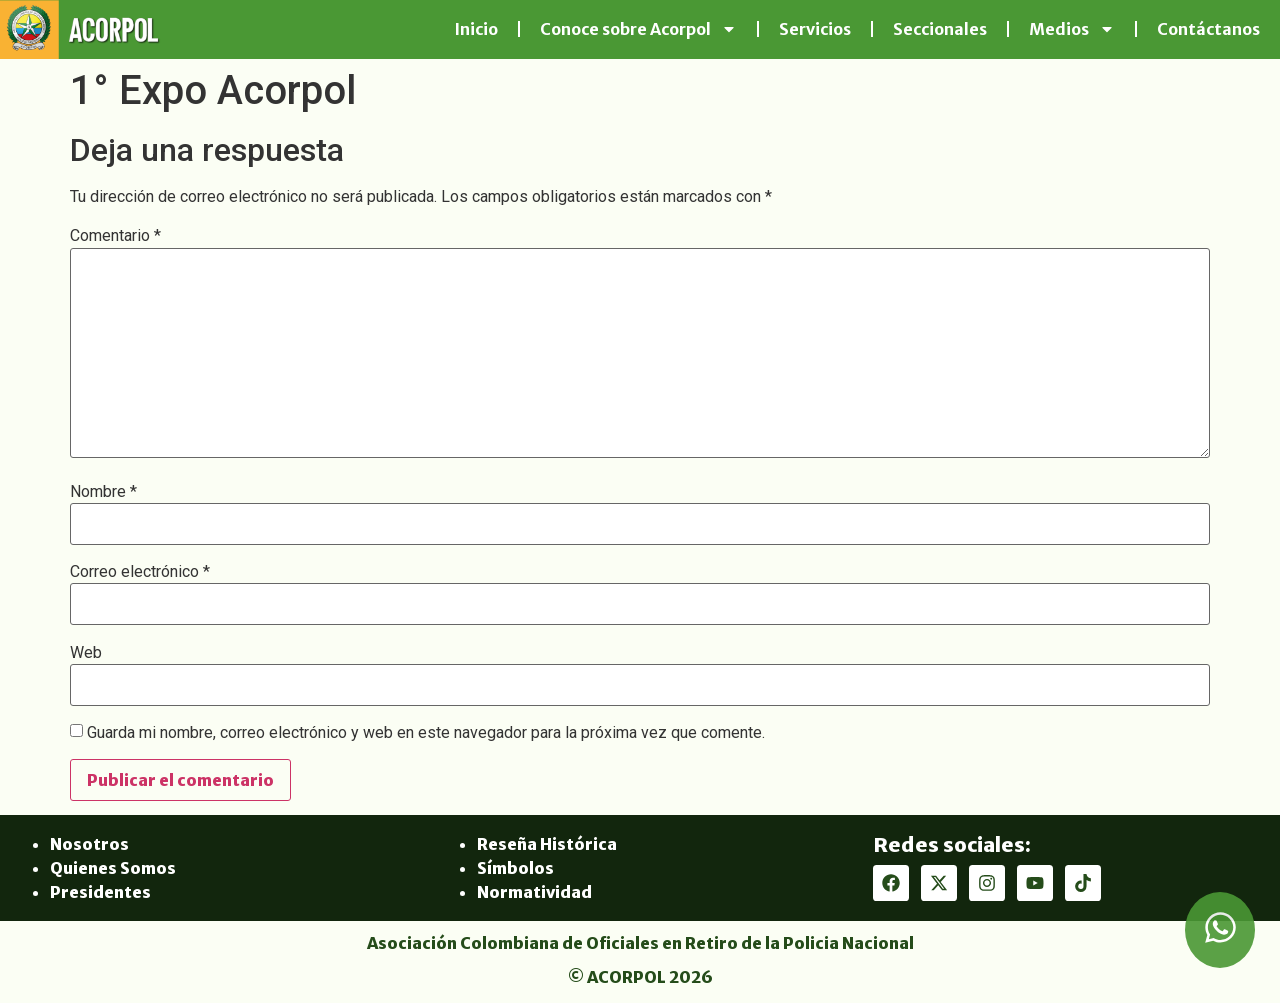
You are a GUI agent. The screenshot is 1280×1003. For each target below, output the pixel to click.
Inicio (476, 29)
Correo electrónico (140, 572)
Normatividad (534, 892)
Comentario (115, 236)
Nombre (103, 492)
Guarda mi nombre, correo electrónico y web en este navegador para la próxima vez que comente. (426, 733)
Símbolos (515, 868)
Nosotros (89, 844)
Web (86, 653)
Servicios (815, 29)
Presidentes (100, 892)
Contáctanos (1208, 29)
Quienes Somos (113, 868)
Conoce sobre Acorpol (638, 29)
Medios (1072, 29)
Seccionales (940, 29)
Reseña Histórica (547, 844)
